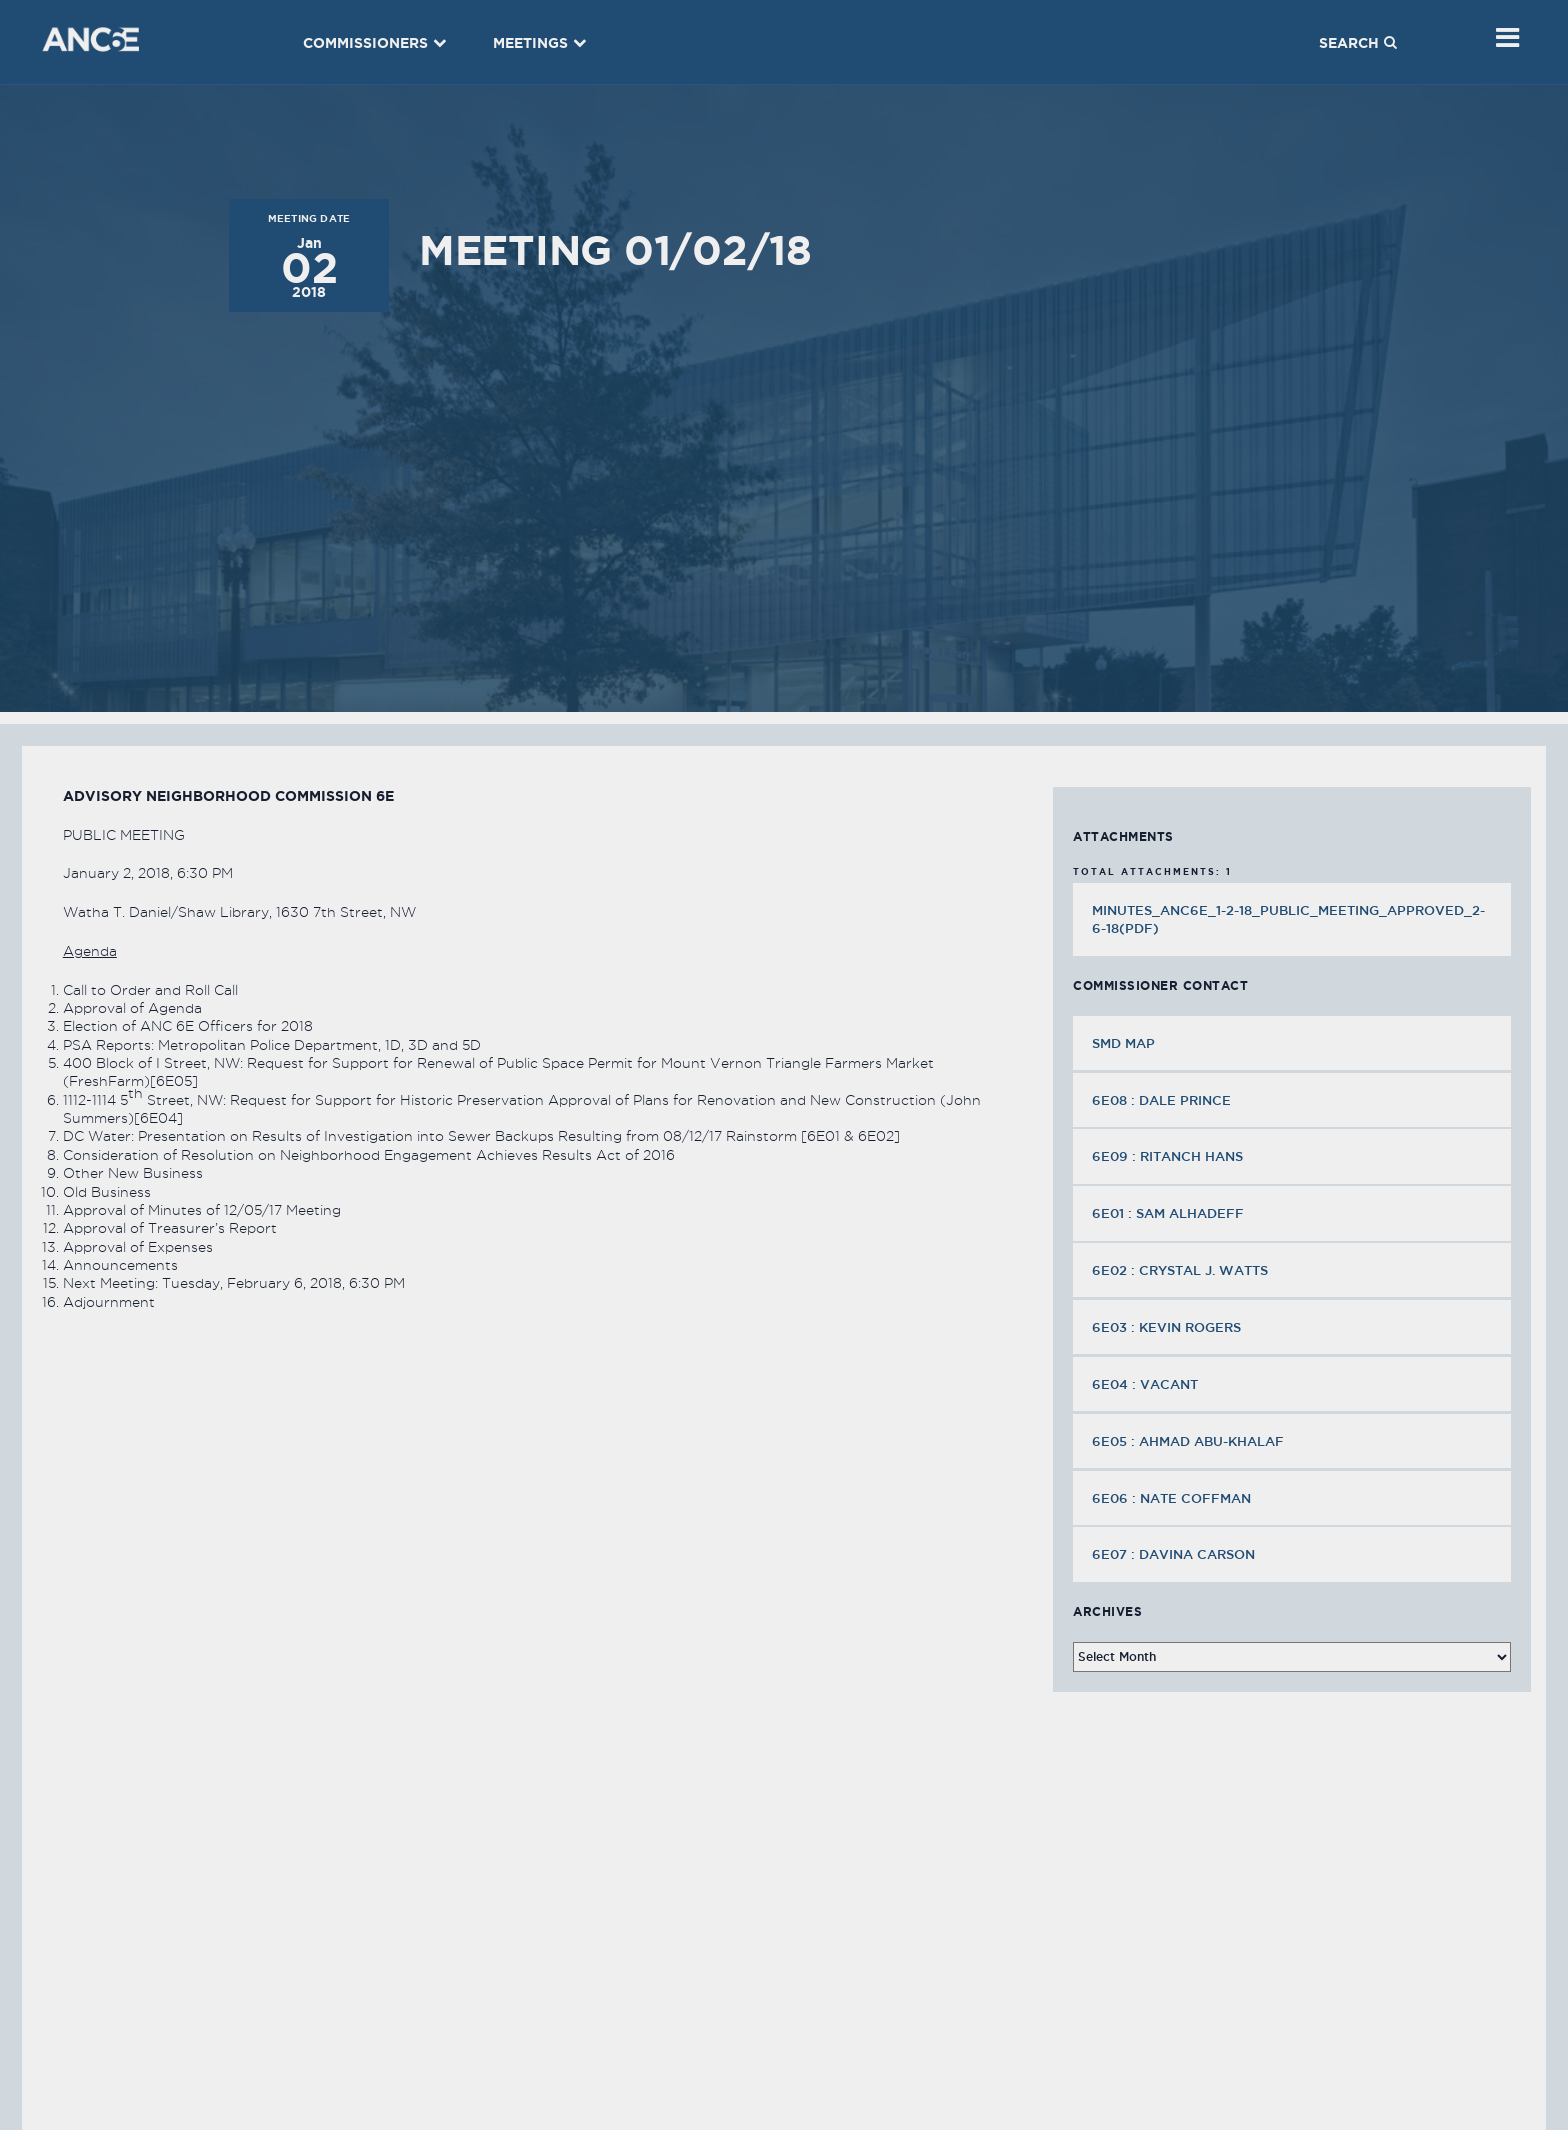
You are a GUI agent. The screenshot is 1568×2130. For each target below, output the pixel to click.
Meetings (540, 43)
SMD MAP (1123, 1043)
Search (1358, 43)
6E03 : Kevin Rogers (1168, 1327)
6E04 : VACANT (1147, 1384)
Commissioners (375, 43)
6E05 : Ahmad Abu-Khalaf (1190, 1441)
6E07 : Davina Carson (1175, 1554)
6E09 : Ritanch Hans (1169, 1156)
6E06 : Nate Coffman (1173, 1498)
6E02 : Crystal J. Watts (1182, 1270)
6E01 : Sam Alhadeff (1170, 1213)
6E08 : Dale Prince (1163, 1100)
